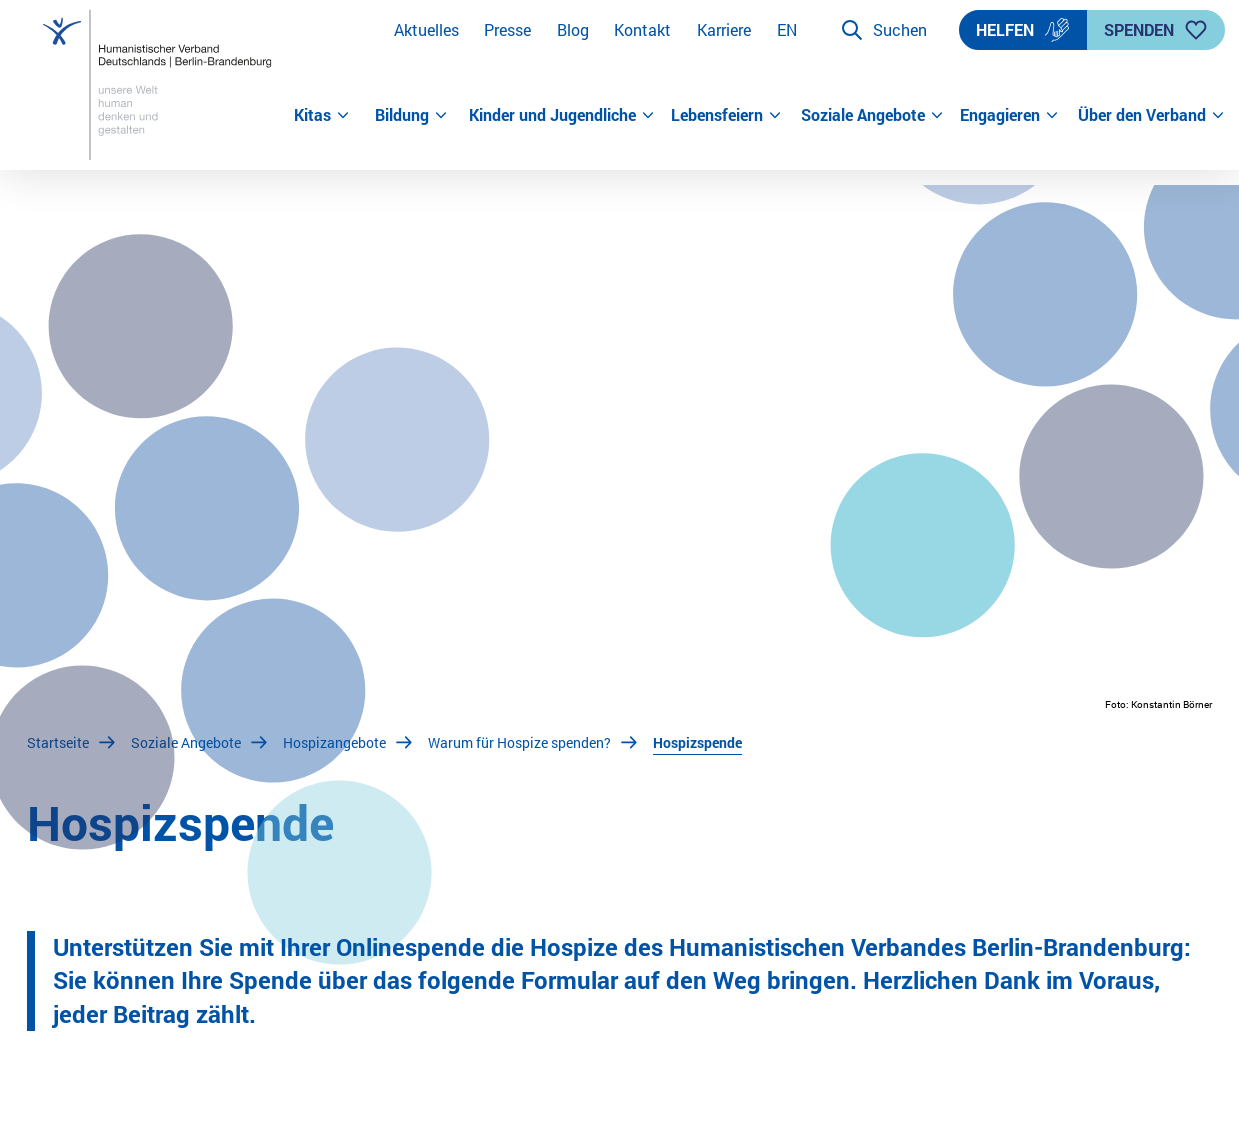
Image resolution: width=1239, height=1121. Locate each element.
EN (787, 29)
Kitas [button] (322, 114)
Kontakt (642, 29)
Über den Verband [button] (1145, 114)
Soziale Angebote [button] (872, 114)
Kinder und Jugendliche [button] (562, 114)
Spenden (1156, 30)
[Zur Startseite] (160, 85)
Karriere (724, 29)
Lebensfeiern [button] (726, 114)
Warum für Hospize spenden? (519, 742)
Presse (507, 29)
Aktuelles (426, 29)
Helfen (1023, 30)
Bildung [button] (411, 114)
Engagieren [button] (1009, 114)
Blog (573, 29)
